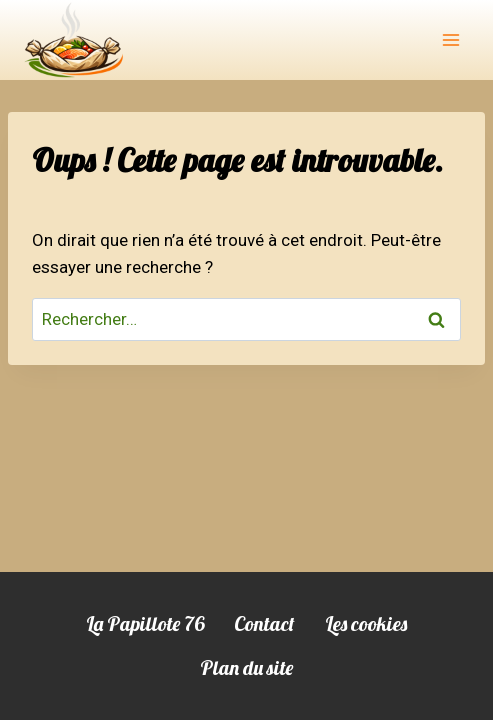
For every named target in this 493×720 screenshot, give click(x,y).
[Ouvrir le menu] (450, 39)
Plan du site (246, 667)
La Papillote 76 (145, 623)
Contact (264, 623)
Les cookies (366, 623)
